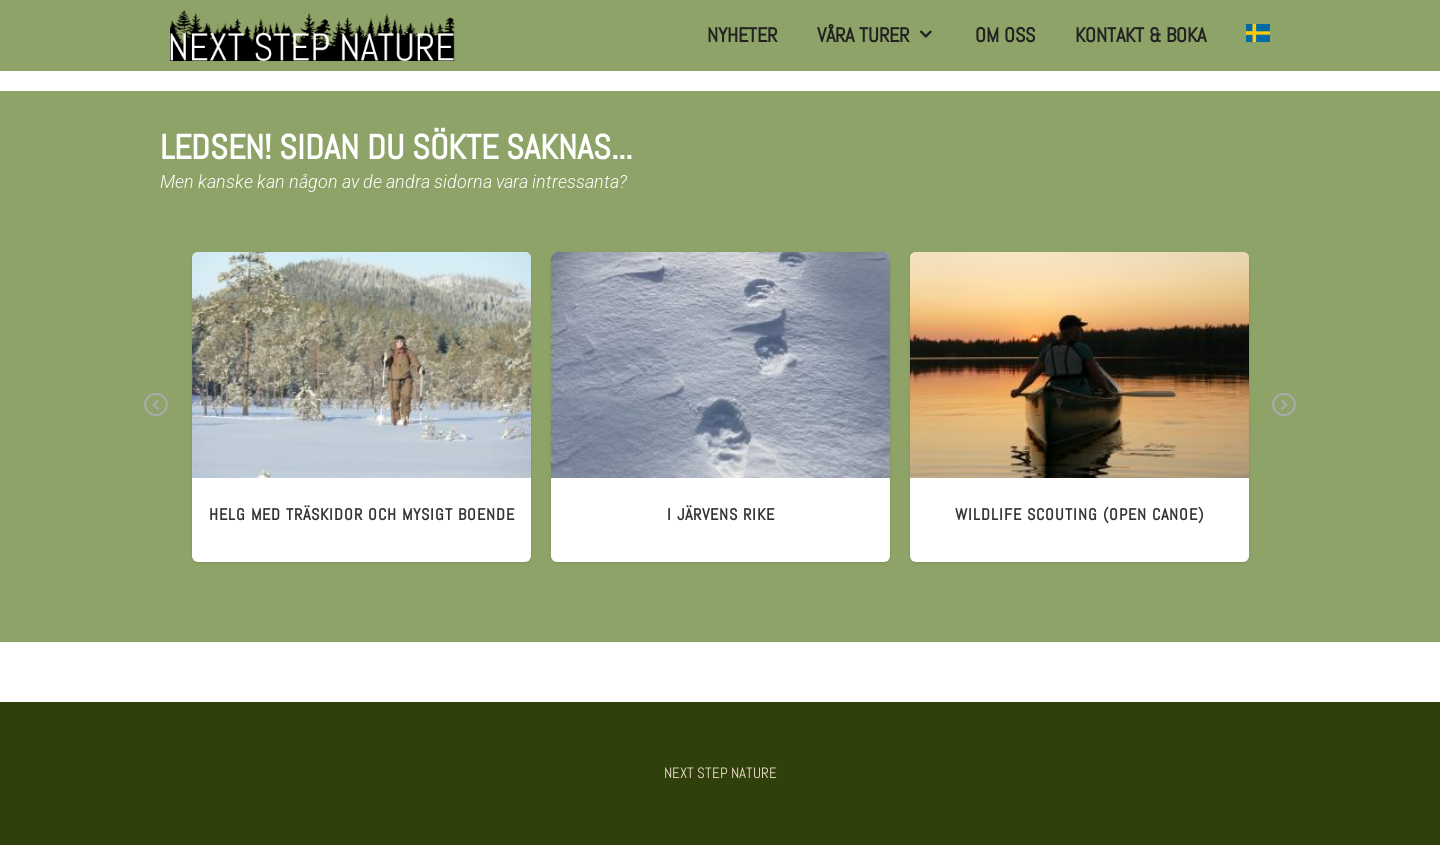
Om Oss (1005, 35)
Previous (156, 419)
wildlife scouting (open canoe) (1079, 514)
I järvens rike (721, 514)
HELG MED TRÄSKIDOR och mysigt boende (362, 514)
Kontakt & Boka (1140, 35)
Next (1284, 419)
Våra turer (886, 35)
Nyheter (742, 35)
